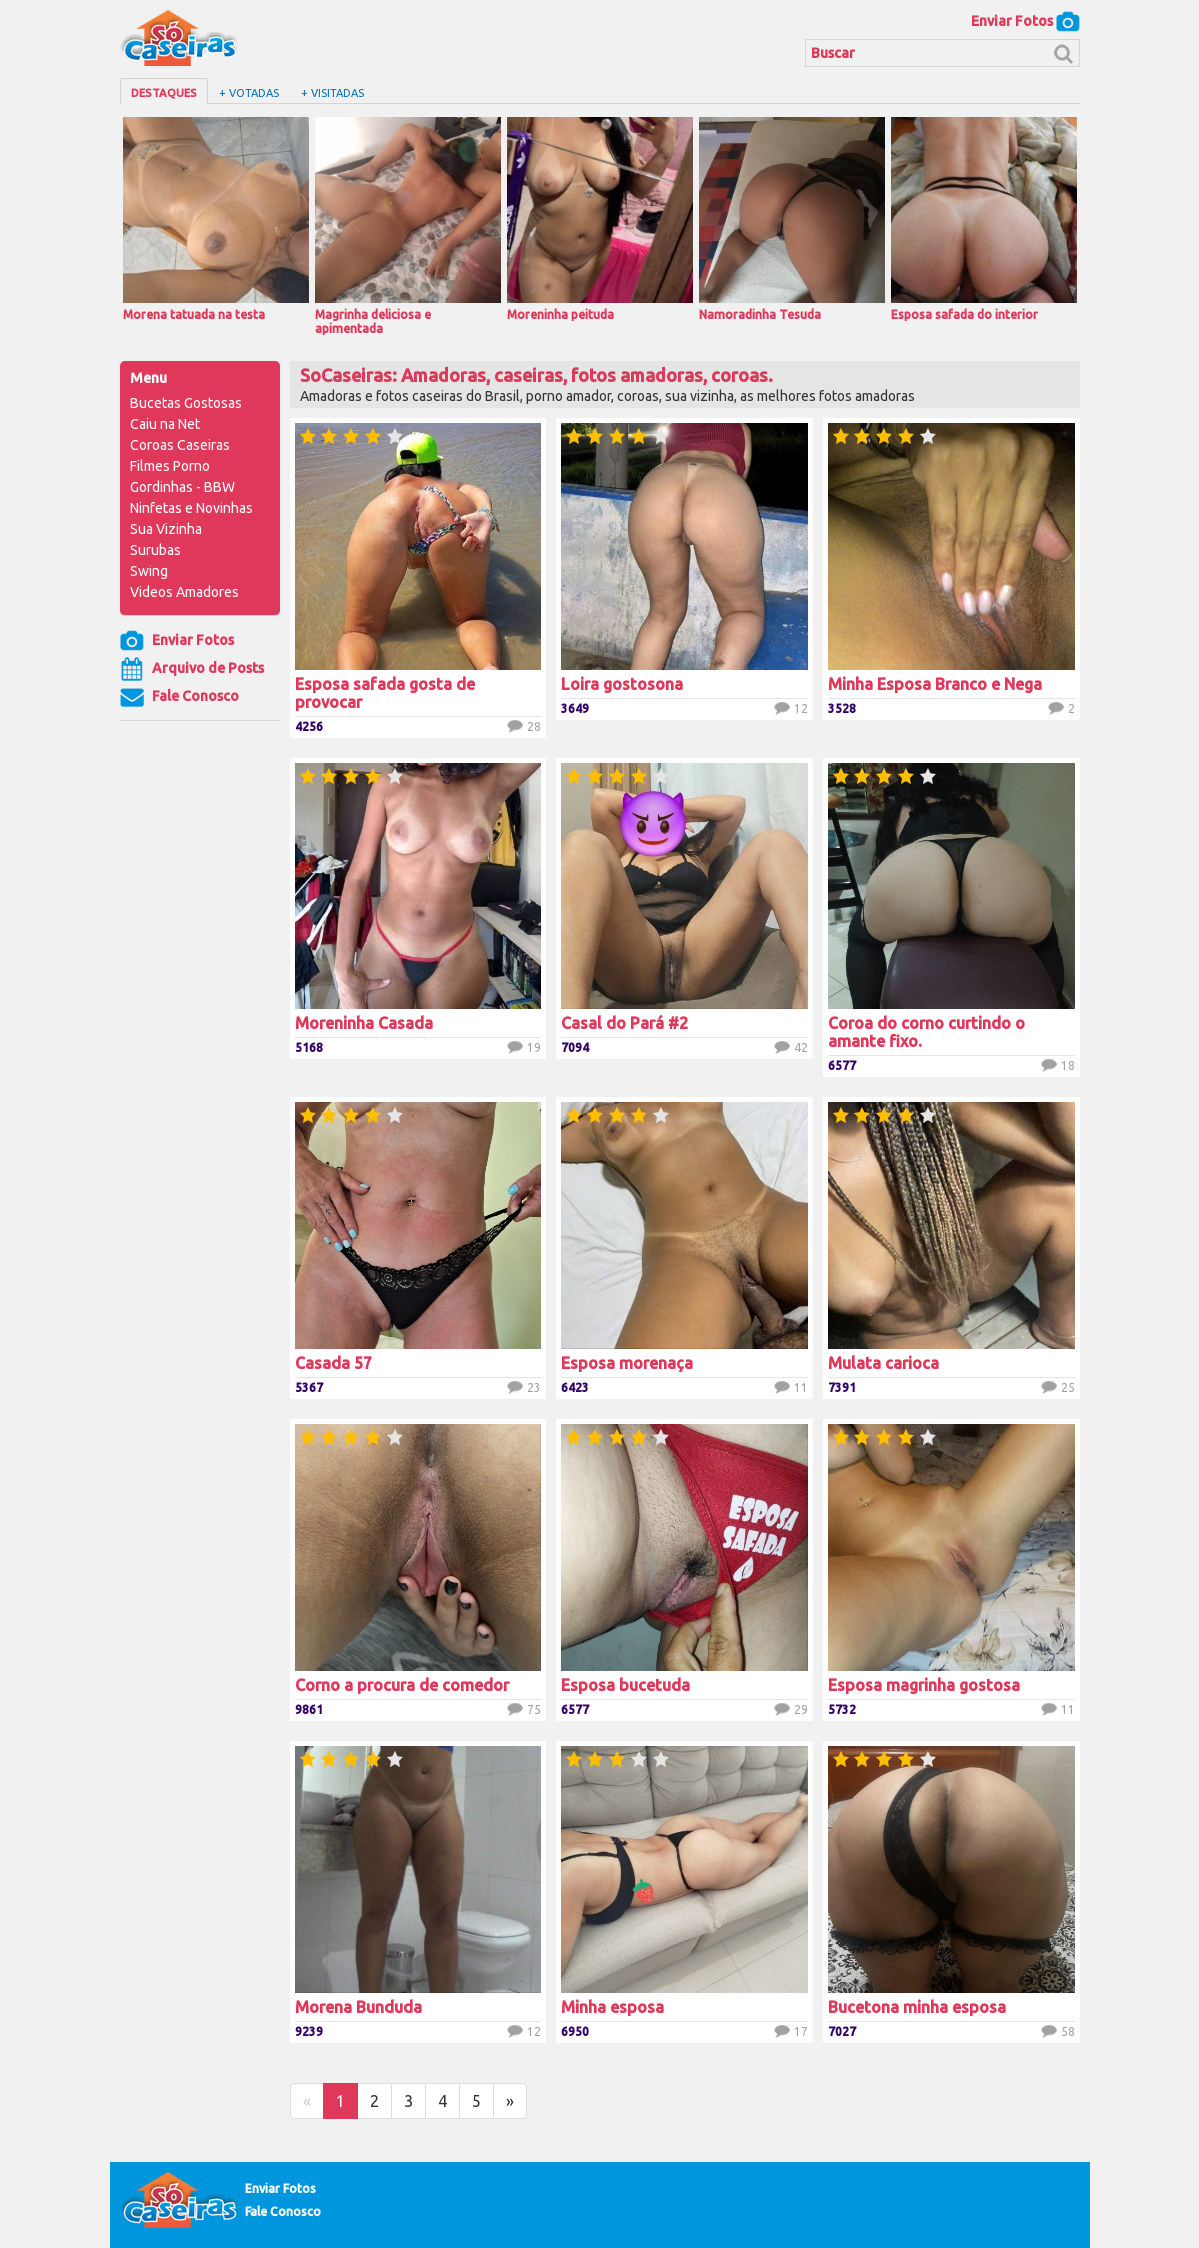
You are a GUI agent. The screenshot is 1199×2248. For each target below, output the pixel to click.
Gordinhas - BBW (182, 487)
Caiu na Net (165, 424)
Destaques (164, 93)
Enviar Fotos (1025, 21)
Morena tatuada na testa (216, 219)
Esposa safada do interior (984, 219)
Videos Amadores (184, 592)
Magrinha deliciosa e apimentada (408, 226)
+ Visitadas (332, 93)
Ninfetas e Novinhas (191, 508)
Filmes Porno (170, 466)
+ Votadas (249, 93)
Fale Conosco (179, 697)
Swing (149, 571)
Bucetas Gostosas (186, 403)
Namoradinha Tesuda (792, 219)
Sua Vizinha (166, 529)
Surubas (155, 550)
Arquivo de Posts (192, 669)
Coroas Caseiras (180, 445)
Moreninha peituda (600, 219)
